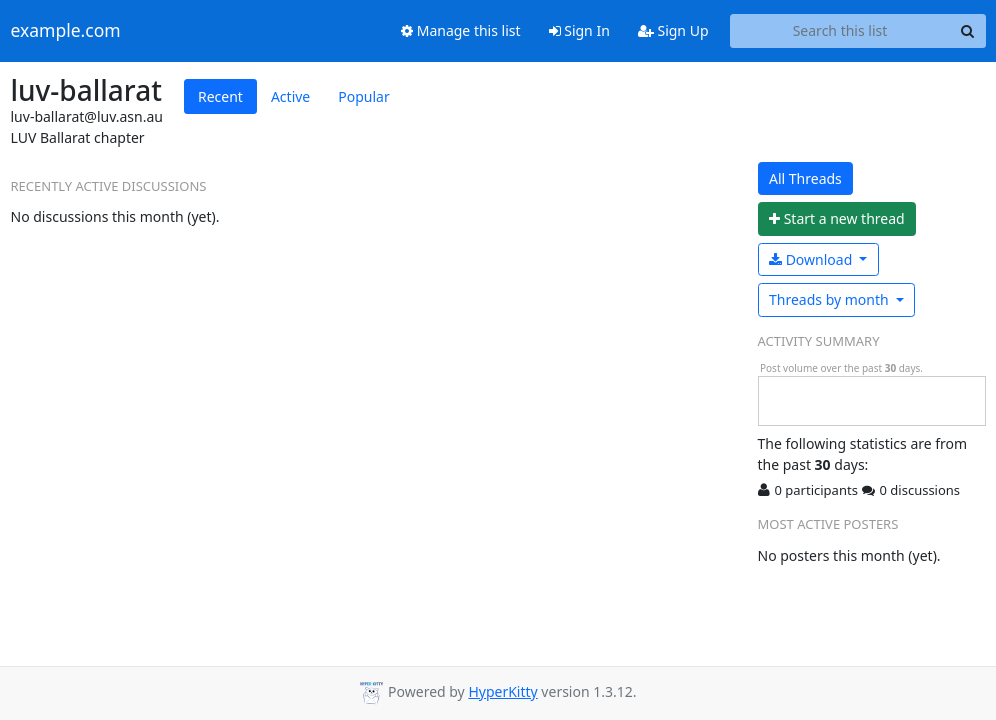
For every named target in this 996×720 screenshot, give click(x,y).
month (830, 299)
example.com (66, 31)
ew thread (837, 218)
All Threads (805, 178)
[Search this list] (840, 31)
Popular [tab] (363, 96)
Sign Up (673, 30)
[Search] (968, 31)
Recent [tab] (220, 96)
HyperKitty (502, 691)
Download (812, 259)
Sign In (579, 30)
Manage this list (461, 30)
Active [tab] (290, 96)
